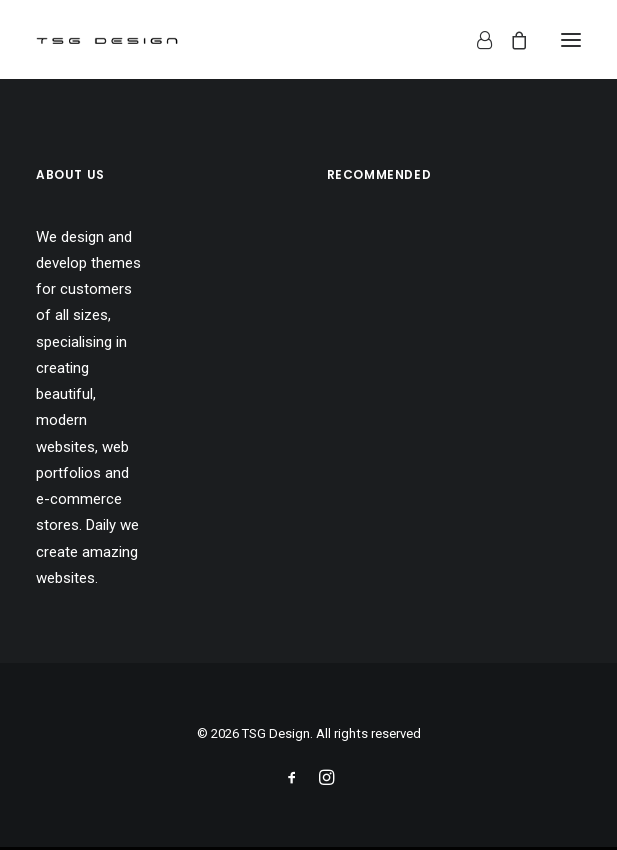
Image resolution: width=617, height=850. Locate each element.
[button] (571, 39)
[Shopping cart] (510, 40)
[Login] (475, 40)
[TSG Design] (107, 39)
